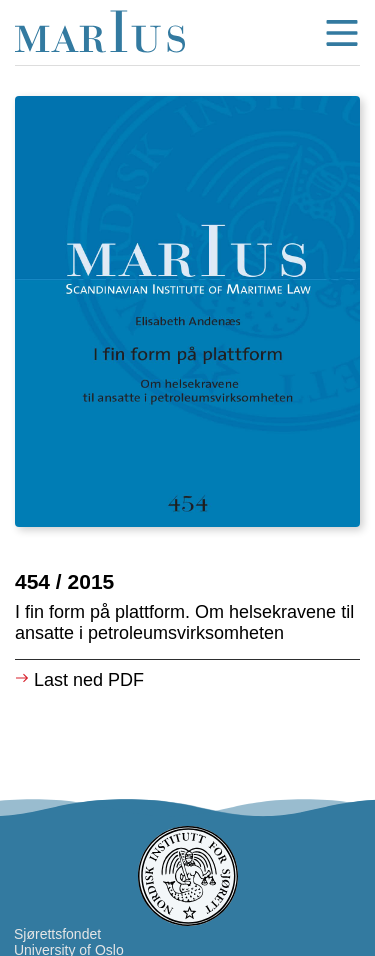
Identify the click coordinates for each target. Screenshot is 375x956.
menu (342, 33)
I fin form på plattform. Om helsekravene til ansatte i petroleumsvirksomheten (184, 622)
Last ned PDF (79, 680)
